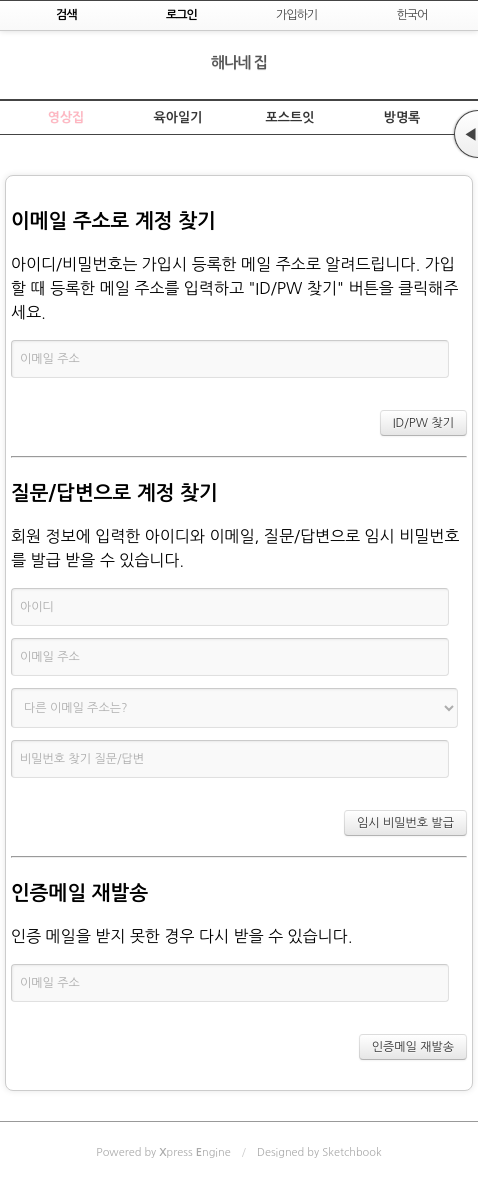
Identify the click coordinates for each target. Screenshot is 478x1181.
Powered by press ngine (163, 1152)
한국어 (411, 15)
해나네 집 (239, 62)
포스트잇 (290, 117)
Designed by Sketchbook (319, 1152)
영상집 (66, 117)
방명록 (402, 117)
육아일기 (178, 117)
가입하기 (296, 15)
